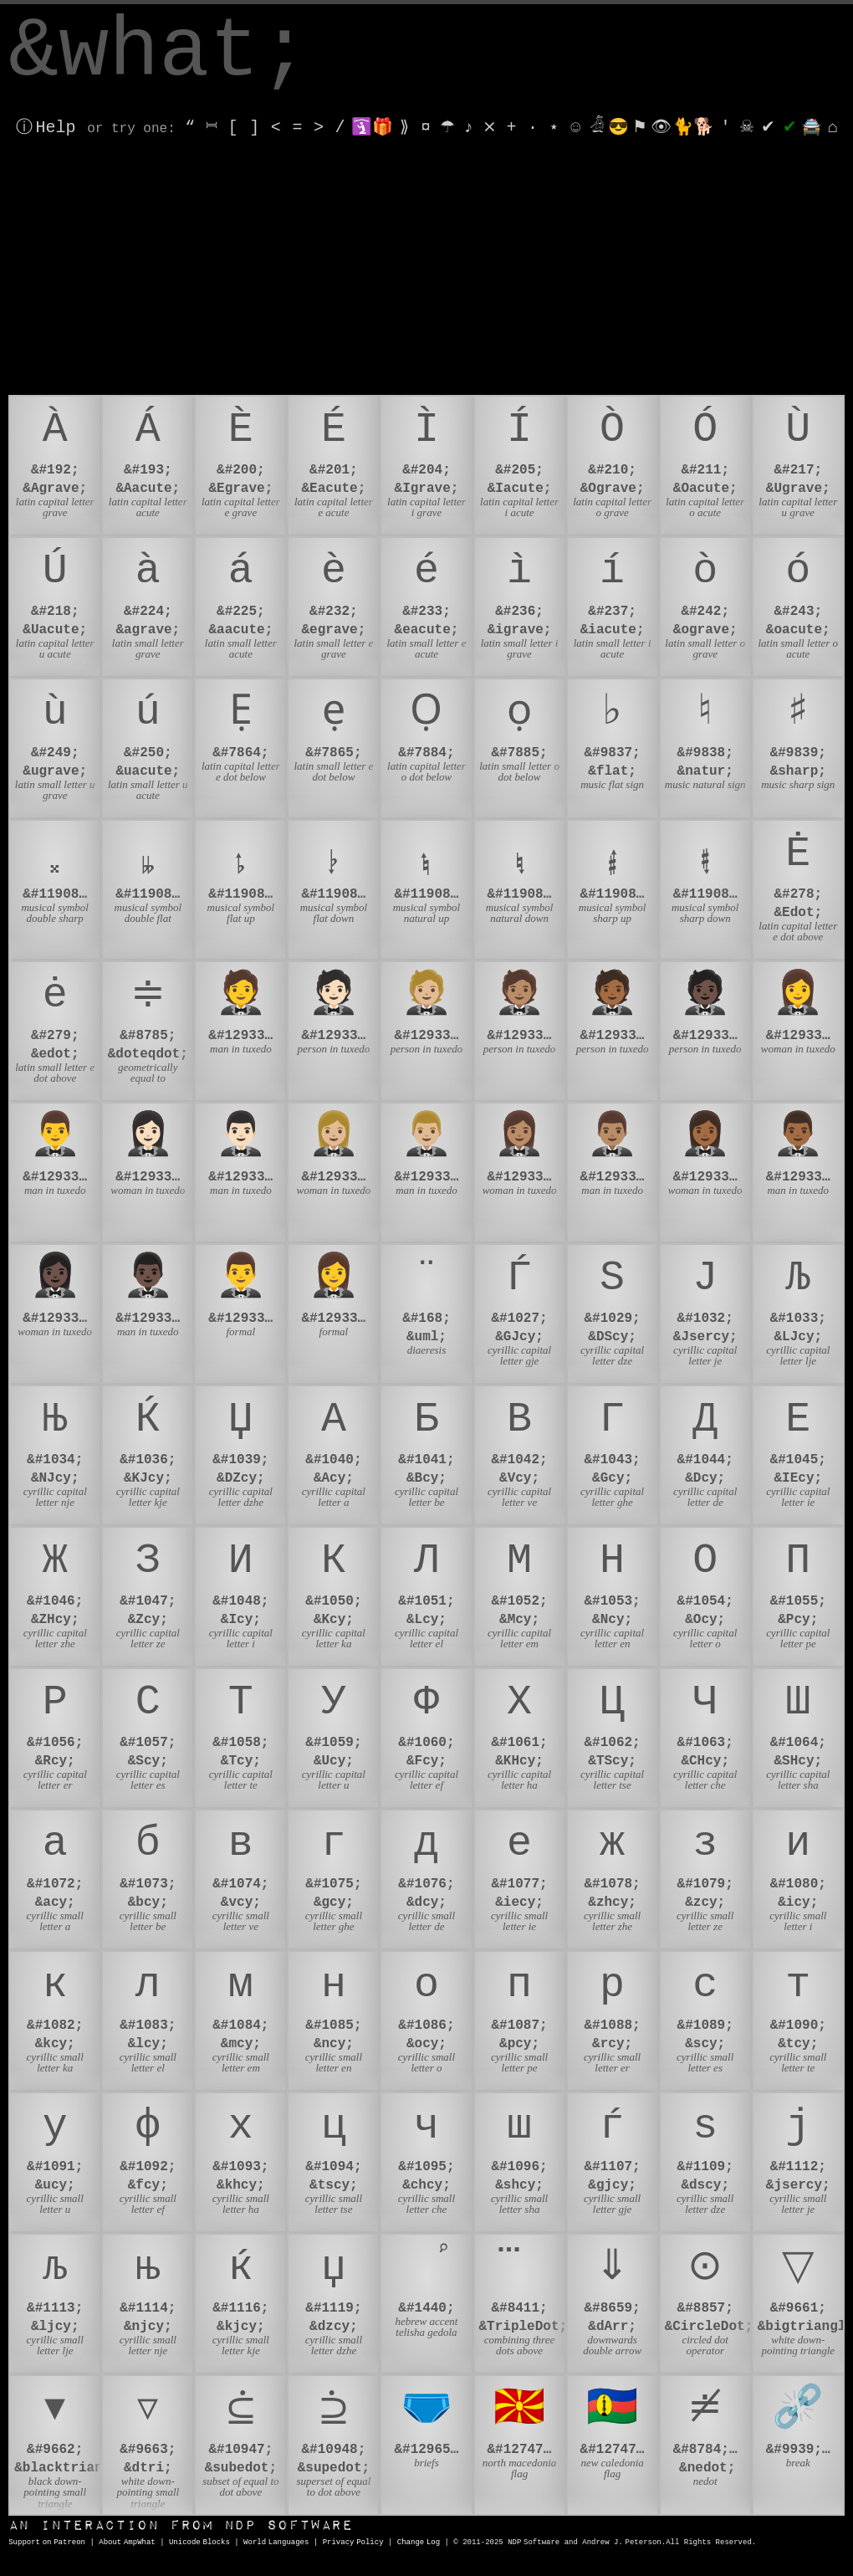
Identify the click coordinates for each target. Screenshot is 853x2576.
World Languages (276, 2542)
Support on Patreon (46, 2542)
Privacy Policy (353, 2542)
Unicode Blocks (199, 2542)
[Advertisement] (426, 269)
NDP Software (180, 2525)
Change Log (418, 2542)
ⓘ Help (45, 127)
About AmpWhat (127, 2542)
